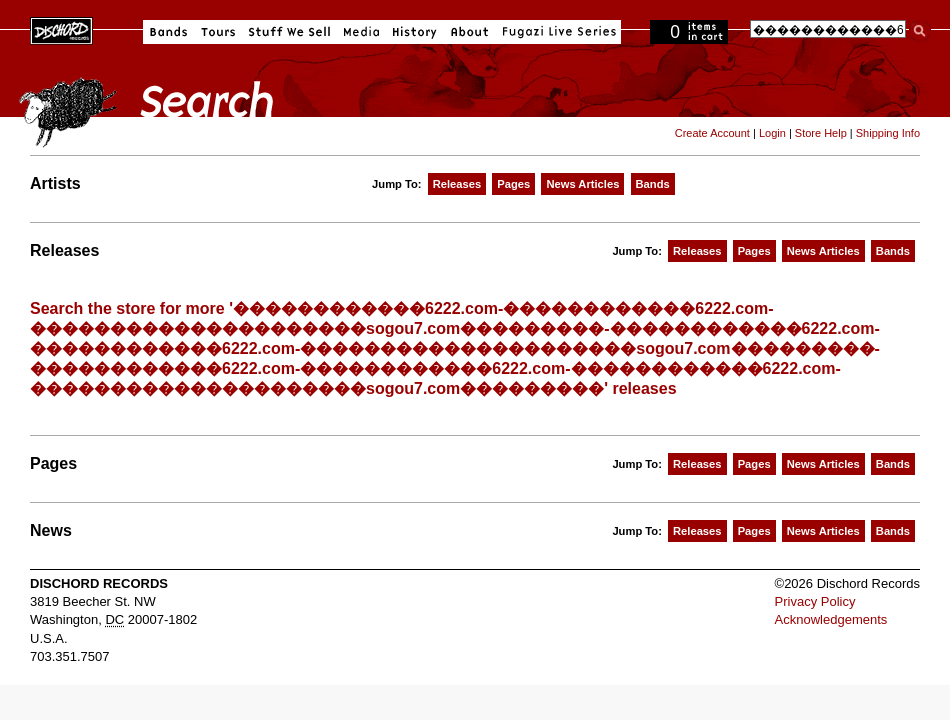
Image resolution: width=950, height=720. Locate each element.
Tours (218, 32)
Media (361, 32)
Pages (513, 184)
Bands (168, 32)
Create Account (712, 133)
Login (772, 133)
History (415, 32)
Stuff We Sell (289, 32)
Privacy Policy (815, 601)
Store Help (821, 133)
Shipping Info (888, 133)
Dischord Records (61, 29)
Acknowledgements (831, 619)
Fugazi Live (557, 32)
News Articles (582, 184)
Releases (457, 184)
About (469, 32)
